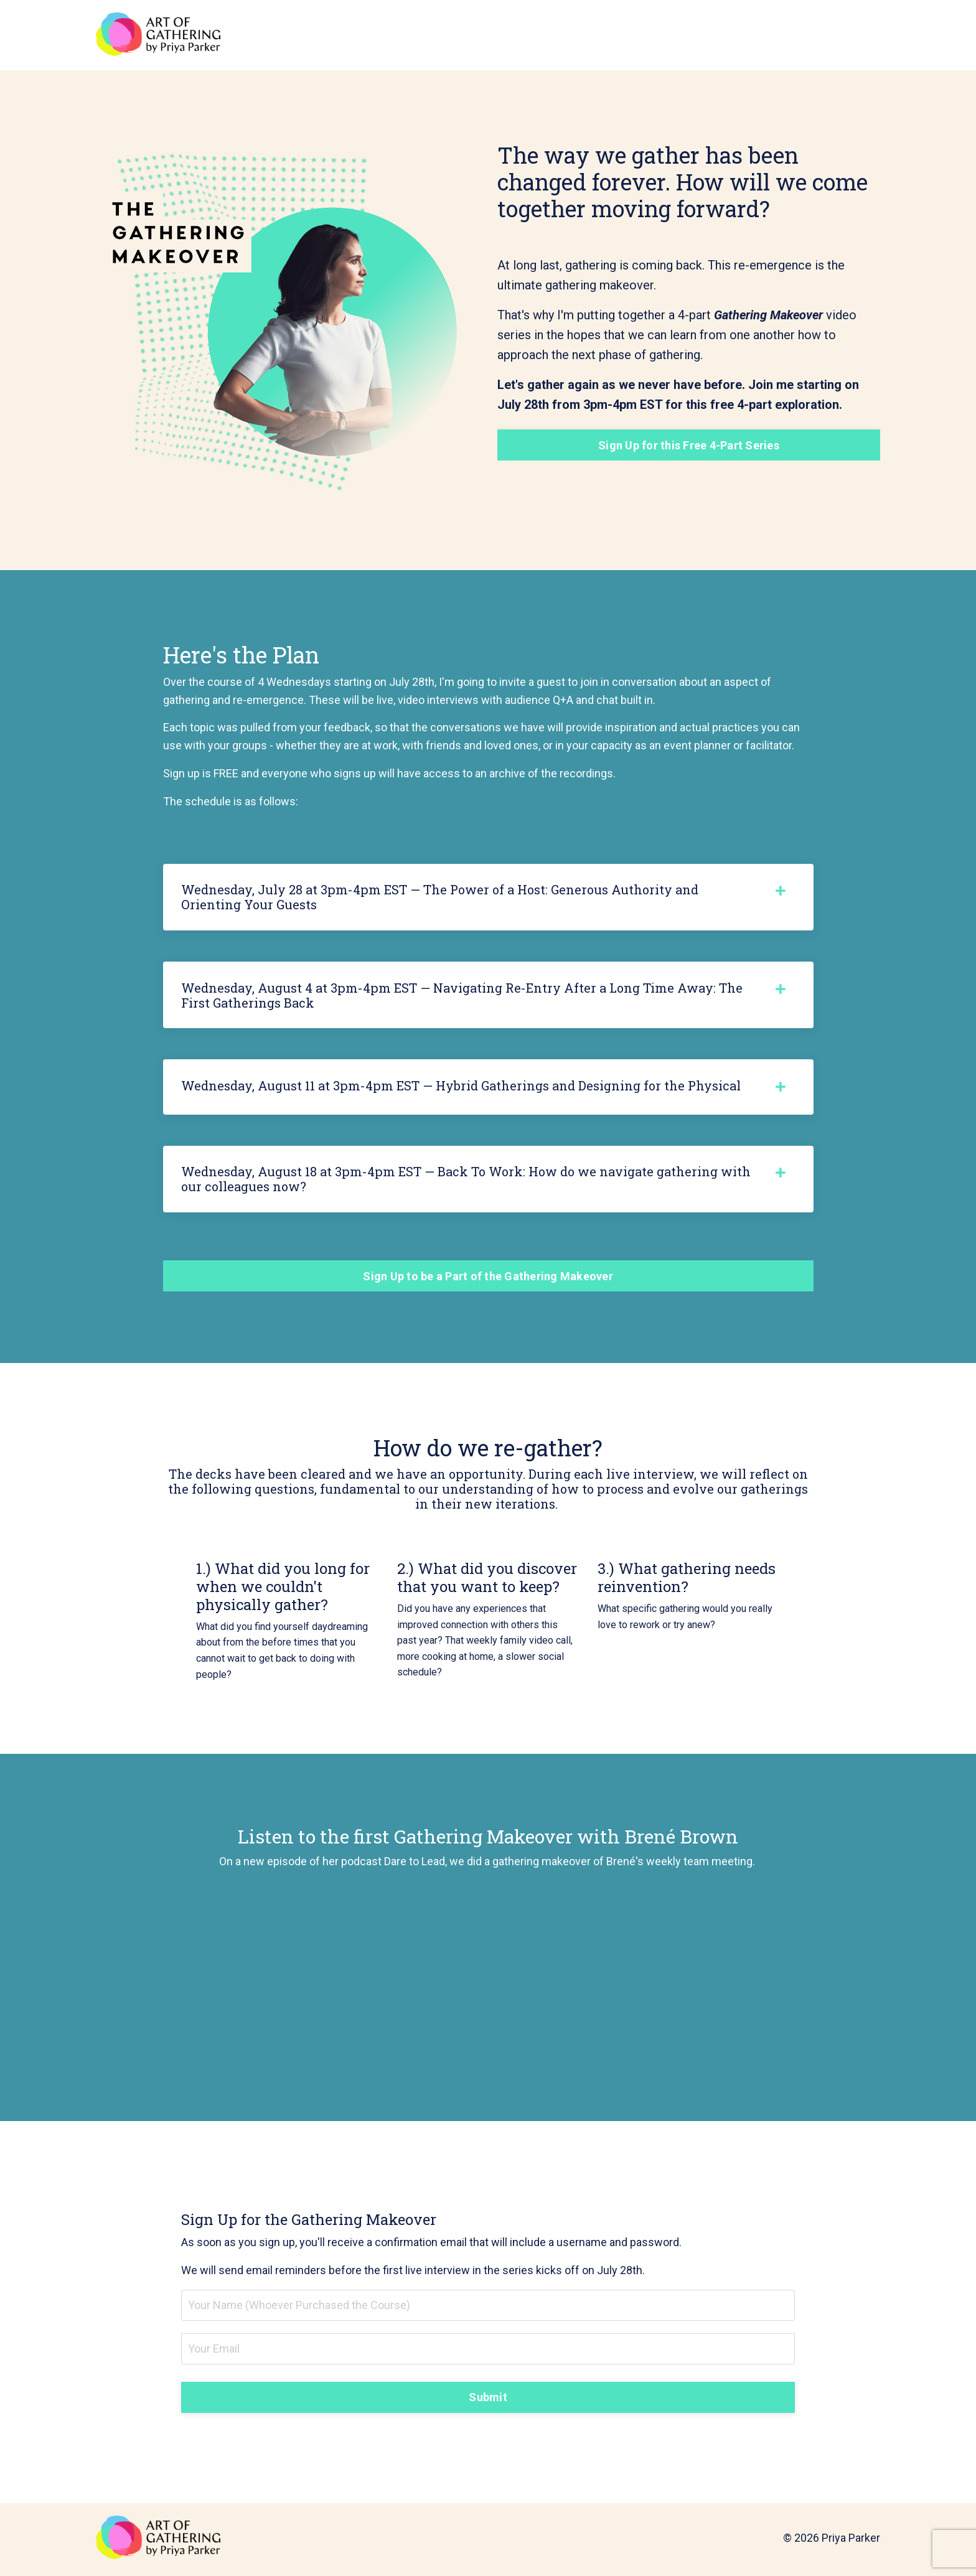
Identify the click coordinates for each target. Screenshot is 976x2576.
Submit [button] (488, 2399)
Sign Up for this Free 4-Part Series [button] (688, 445)
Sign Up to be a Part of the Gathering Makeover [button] (488, 1278)
